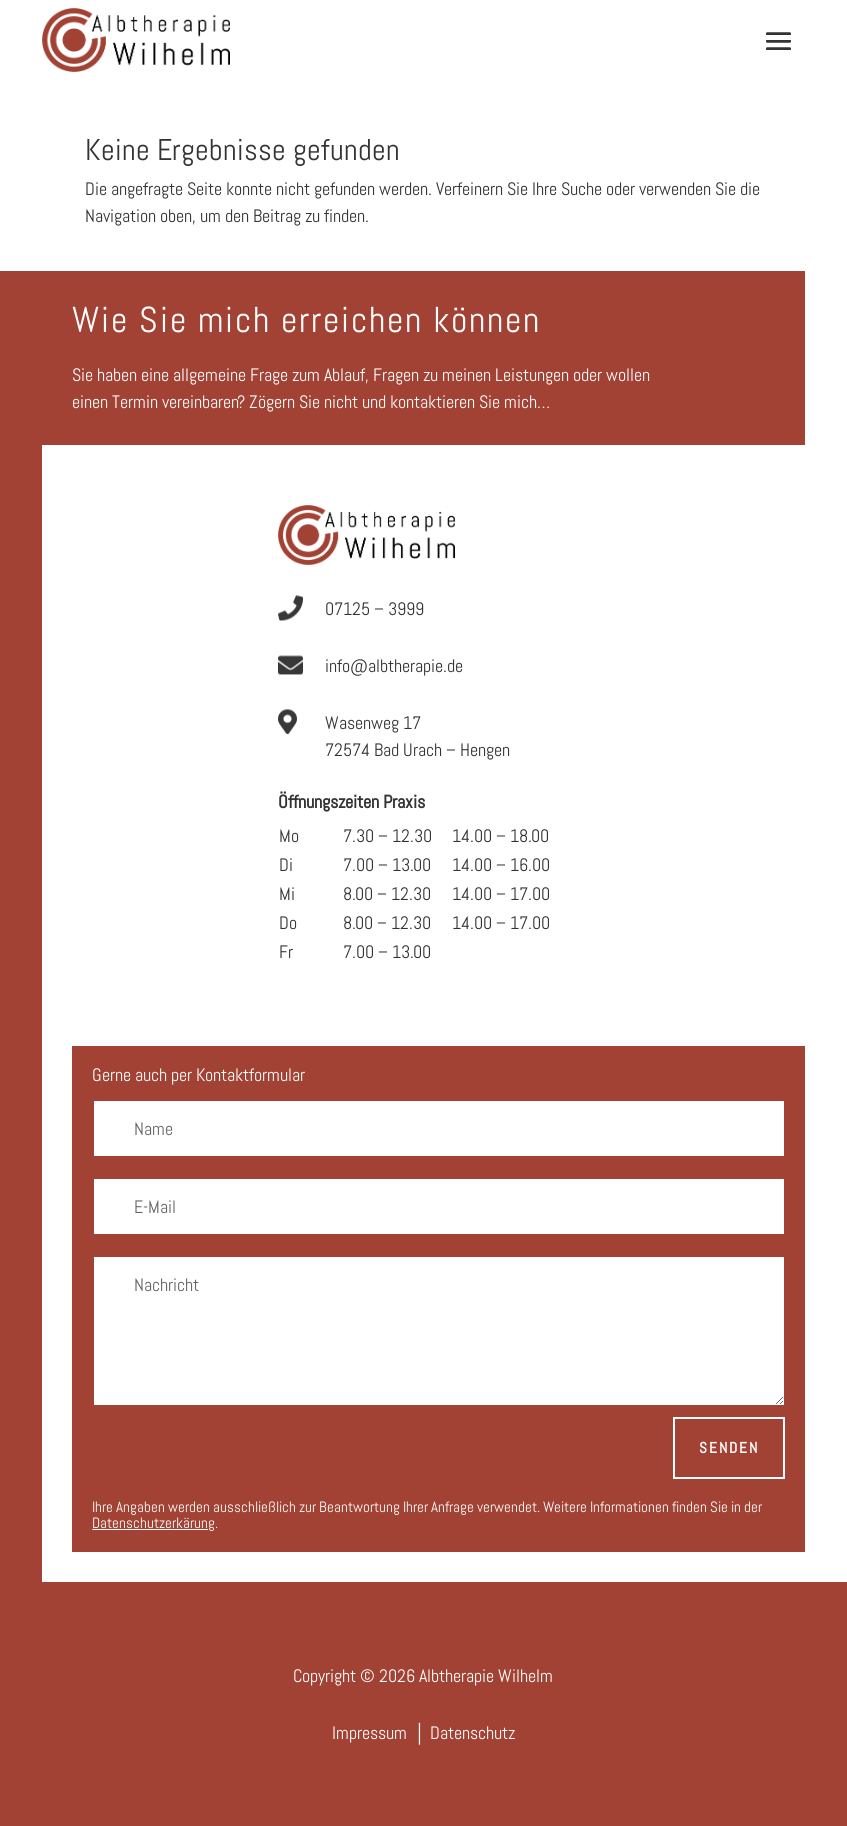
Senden (729, 1447)
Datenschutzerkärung (153, 1522)
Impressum (369, 1732)
